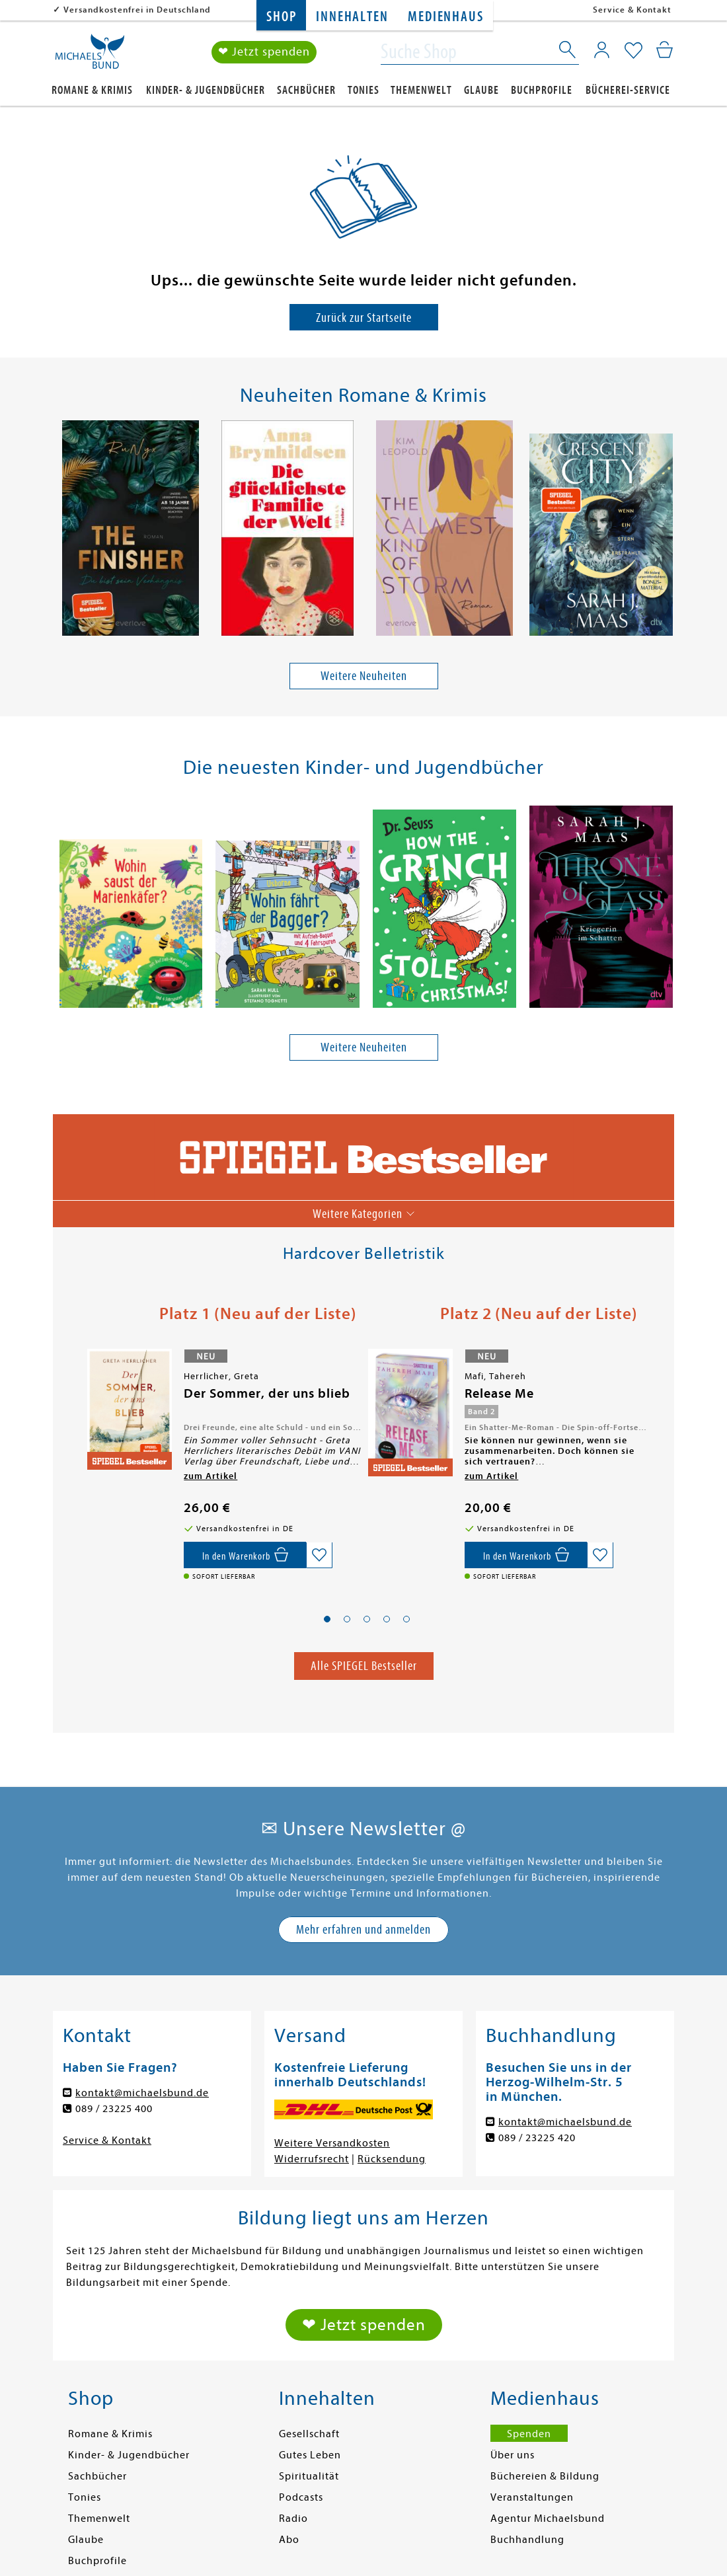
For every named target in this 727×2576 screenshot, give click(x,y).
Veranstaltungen (532, 2497)
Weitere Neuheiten (364, 675)
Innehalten (352, 17)
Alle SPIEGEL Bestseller (364, 1665)
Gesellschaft (309, 2434)
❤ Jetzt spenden (264, 52)
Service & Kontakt (632, 10)
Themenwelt (421, 90)
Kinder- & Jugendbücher (205, 90)
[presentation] (60, 531)
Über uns (512, 2455)
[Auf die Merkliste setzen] (319, 1555)
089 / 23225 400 (114, 2109)
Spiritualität (309, 2476)
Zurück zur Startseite (364, 317)
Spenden (529, 2434)
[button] (327, 1619)
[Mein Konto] (601, 49)
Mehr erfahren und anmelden (363, 1929)
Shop (281, 17)
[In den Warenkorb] (245, 1555)
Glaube (481, 90)
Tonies (363, 90)
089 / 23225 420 (537, 2138)
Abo (289, 2540)
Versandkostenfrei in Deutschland (137, 10)
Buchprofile (541, 90)
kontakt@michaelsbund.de (142, 2093)
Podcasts (301, 2497)
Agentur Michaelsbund (547, 2518)
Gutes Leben (310, 2455)
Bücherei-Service (628, 90)
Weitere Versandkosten (332, 2143)
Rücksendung (392, 2159)
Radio (293, 2518)
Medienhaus (445, 17)
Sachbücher (306, 90)
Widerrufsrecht (311, 2159)
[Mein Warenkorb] (664, 49)
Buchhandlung (527, 2540)
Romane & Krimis (92, 90)
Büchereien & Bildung (544, 2476)
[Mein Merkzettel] (633, 51)
